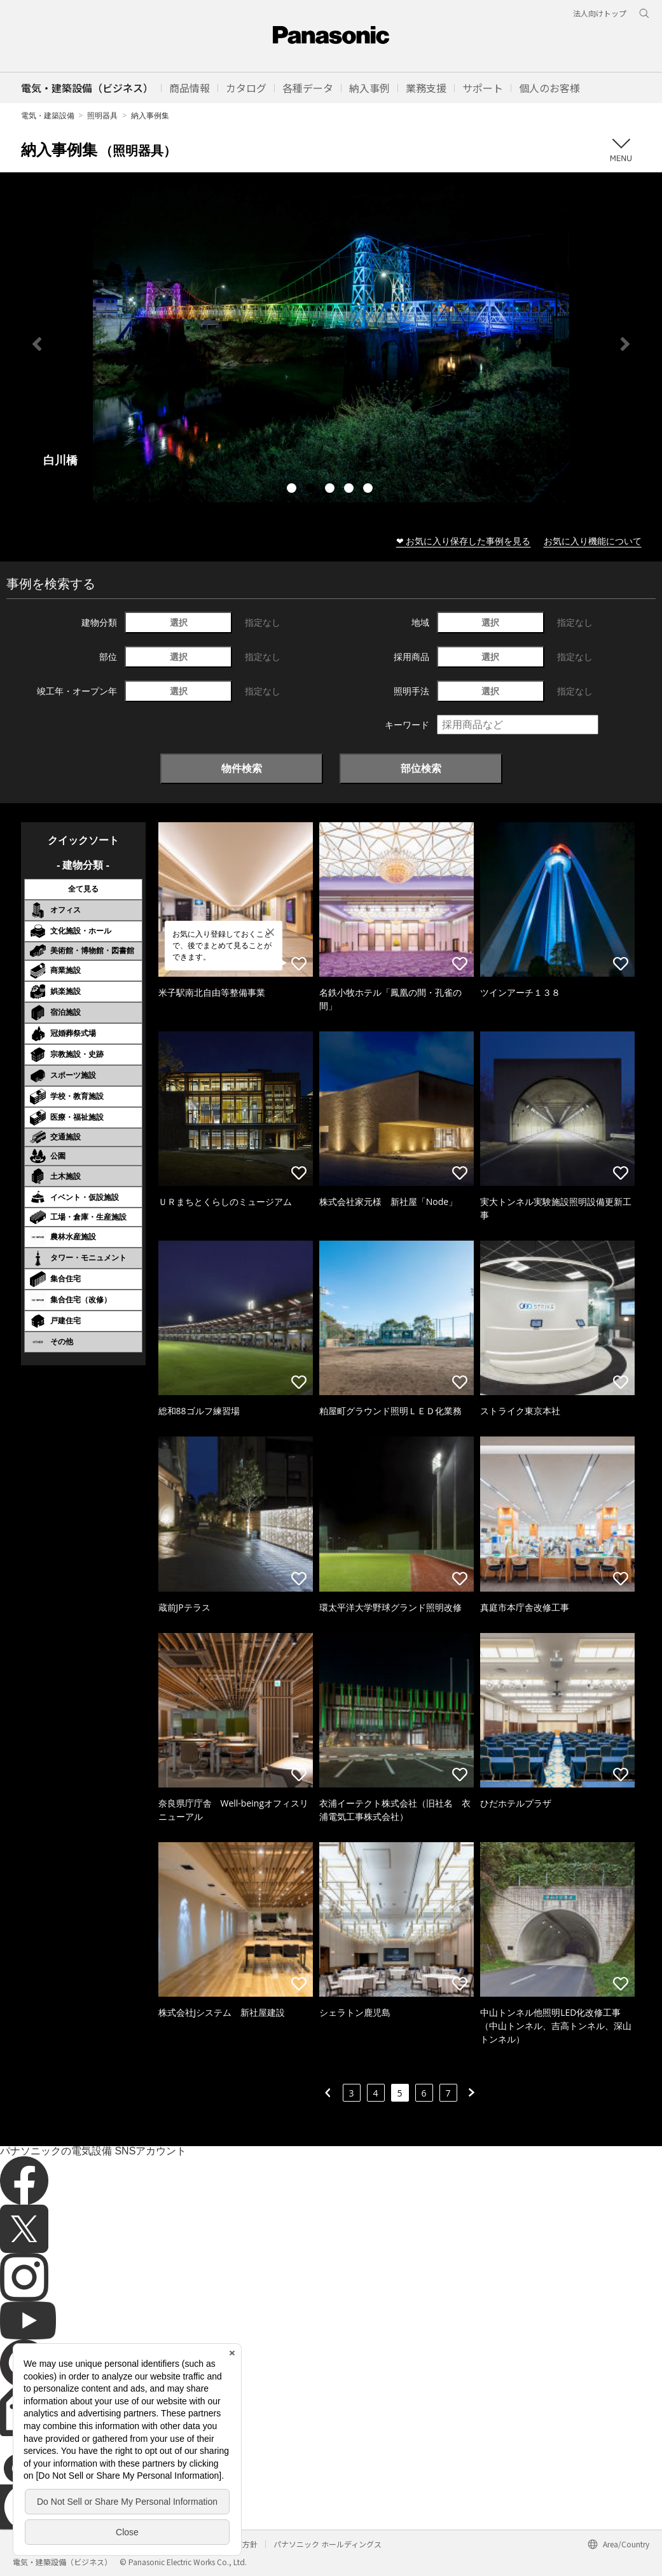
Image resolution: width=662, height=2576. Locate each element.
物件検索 (241, 768)
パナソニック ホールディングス (327, 2543)
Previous (37, 344)
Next (625, 344)
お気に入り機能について (593, 541)
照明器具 (102, 115)
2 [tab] (312, 489)
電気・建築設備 (47, 115)
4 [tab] (350, 489)
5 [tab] (369, 489)
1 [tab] (293, 489)
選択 (179, 622)
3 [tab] (331, 489)
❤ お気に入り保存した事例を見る (463, 541)
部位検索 (421, 768)
